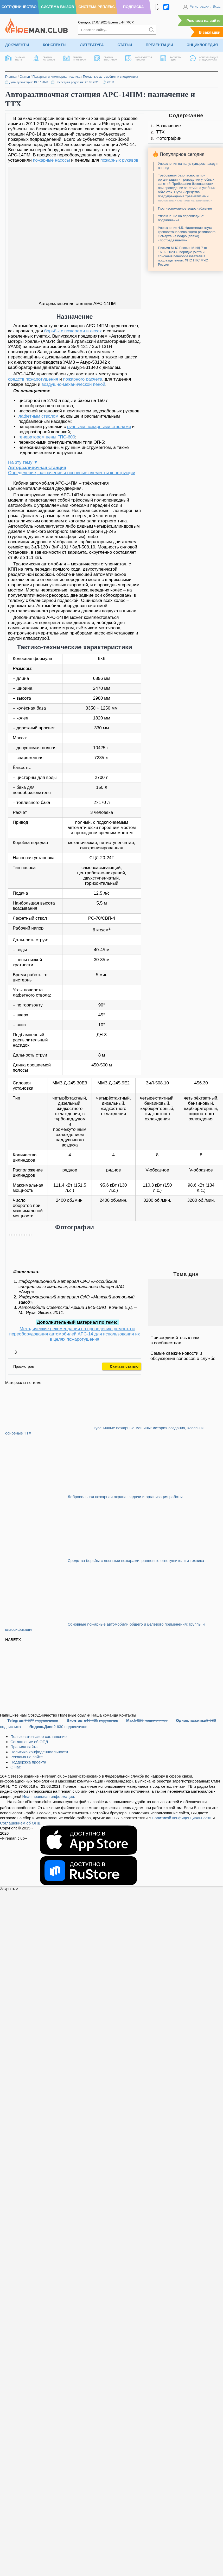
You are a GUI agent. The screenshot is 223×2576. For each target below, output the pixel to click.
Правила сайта (23, 1746)
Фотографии (168, 138)
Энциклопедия (202, 45)
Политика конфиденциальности (39, 1752)
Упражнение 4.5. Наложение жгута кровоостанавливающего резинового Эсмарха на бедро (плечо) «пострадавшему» (186, 234)
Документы (17, 45)
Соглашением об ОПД (20, 1823)
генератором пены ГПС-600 (46, 437)
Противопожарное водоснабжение (185, 208)
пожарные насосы (51, 160)
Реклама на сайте (203, 20)
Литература (92, 45)
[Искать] (152, 29)
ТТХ (160, 132)
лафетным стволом (38, 416)
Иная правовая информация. (48, 1796)
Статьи (124, 45)
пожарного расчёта (82, 379)
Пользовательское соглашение (38, 1736)
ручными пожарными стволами (99, 426)
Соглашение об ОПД (29, 1741)
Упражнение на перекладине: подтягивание (181, 218)
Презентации (159, 45)
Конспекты (54, 45)
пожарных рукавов (119, 160)
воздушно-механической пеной (73, 384)
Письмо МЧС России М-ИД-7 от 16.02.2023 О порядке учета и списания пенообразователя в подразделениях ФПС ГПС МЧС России (183, 256)
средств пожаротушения (33, 379)
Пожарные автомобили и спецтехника (110, 76)
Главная (11, 76)
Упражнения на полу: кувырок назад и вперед (188, 166)
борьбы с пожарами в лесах (73, 330)
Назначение (168, 125)
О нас (15, 1767)
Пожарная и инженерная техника (56, 76)
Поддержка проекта (28, 1762)
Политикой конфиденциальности (182, 1818)
